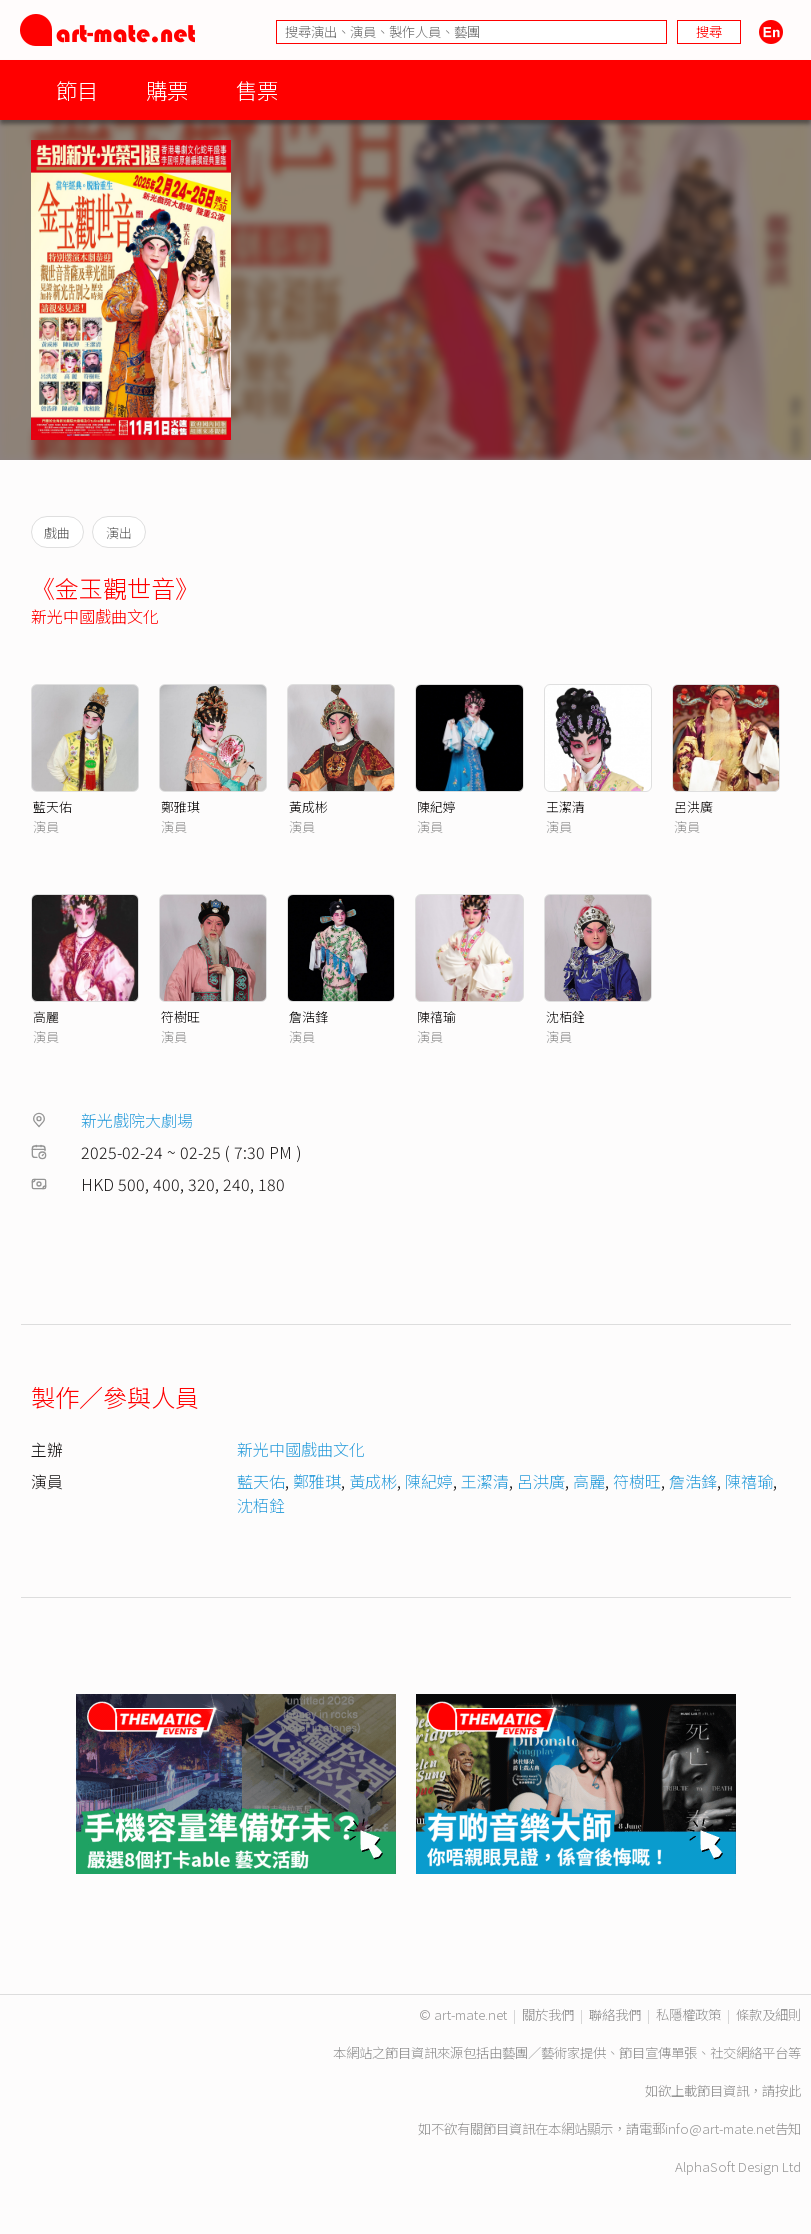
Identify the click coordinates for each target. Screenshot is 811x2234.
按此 (788, 2090)
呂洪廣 (693, 806)
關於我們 (548, 2014)
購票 (167, 89)
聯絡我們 (615, 2014)
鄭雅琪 (180, 806)
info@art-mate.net (720, 2128)
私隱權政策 (688, 2014)
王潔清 (565, 806)
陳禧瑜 (436, 1016)
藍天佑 (52, 806)
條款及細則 (768, 2014)
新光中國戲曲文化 (95, 616)
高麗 (46, 1016)
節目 (77, 89)
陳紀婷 (436, 806)
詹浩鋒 (308, 1016)
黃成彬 (308, 806)
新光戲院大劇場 (137, 1120)
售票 (257, 89)
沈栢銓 (565, 1016)
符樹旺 (180, 1016)
